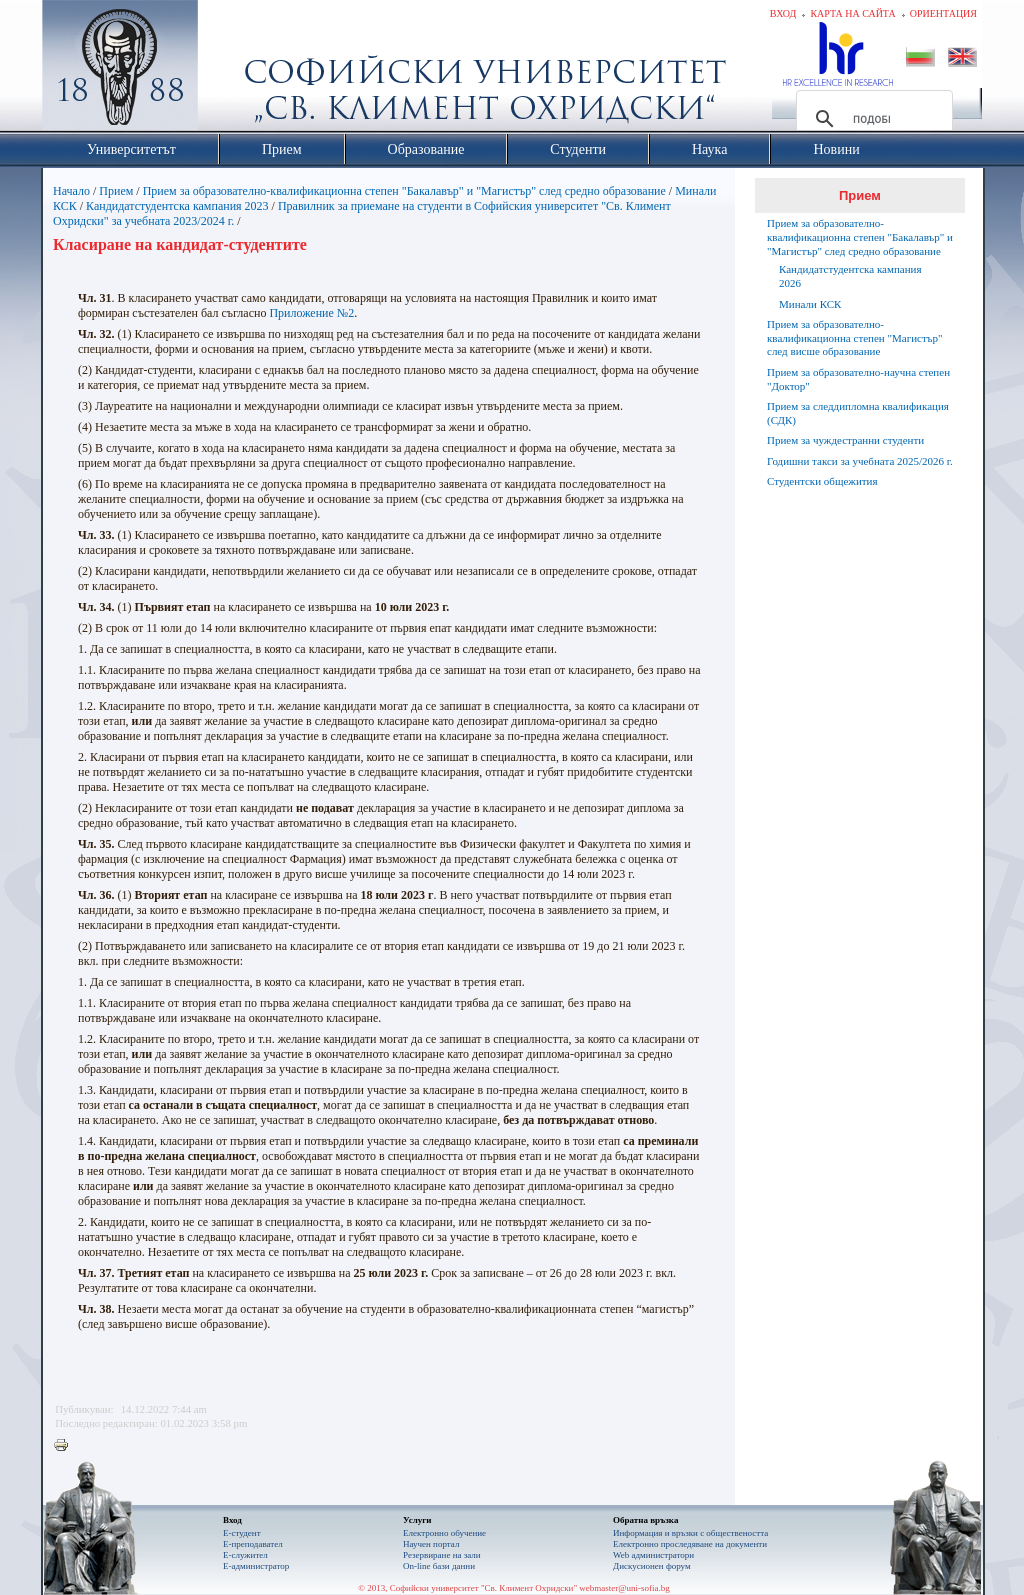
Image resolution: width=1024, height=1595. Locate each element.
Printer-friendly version (66, 1446)
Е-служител (245, 1555)
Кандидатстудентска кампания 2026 (850, 276)
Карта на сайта (852, 13)
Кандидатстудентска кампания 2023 (177, 206)
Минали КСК (810, 304)
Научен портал (431, 1544)
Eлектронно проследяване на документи (690, 1544)
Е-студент (242, 1533)
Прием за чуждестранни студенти (845, 440)
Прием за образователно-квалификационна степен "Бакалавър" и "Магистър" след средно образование (404, 191)
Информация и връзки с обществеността (690, 1533)
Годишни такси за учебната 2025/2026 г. (860, 461)
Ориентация (943, 13)
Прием (116, 191)
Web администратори (653, 1555)
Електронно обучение (444, 1533)
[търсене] (871, 119)
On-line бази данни (439, 1566)
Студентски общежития (822, 481)
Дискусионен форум (652, 1566)
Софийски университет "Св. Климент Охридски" (233, 70)
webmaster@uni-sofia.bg (624, 1588)
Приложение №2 (311, 313)
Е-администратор (256, 1566)
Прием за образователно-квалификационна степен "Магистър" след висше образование (854, 338)
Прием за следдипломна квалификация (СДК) (858, 413)
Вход (783, 13)
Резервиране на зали (442, 1555)
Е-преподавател (253, 1544)
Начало (71, 191)
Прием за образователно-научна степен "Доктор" (858, 379)
